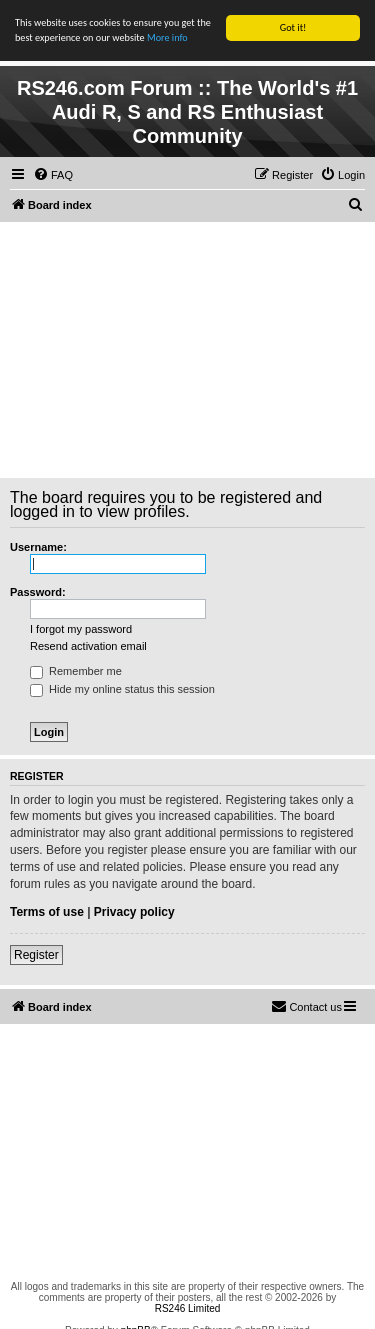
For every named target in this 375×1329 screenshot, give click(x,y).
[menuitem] (53, 175)
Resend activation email (88, 646)
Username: (38, 547)
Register (36, 955)
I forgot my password (81, 629)
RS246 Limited (188, 1308)
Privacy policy (134, 912)
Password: (38, 592)
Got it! (293, 27)
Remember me (76, 671)
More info (167, 37)
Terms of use (47, 912)
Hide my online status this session (122, 689)
